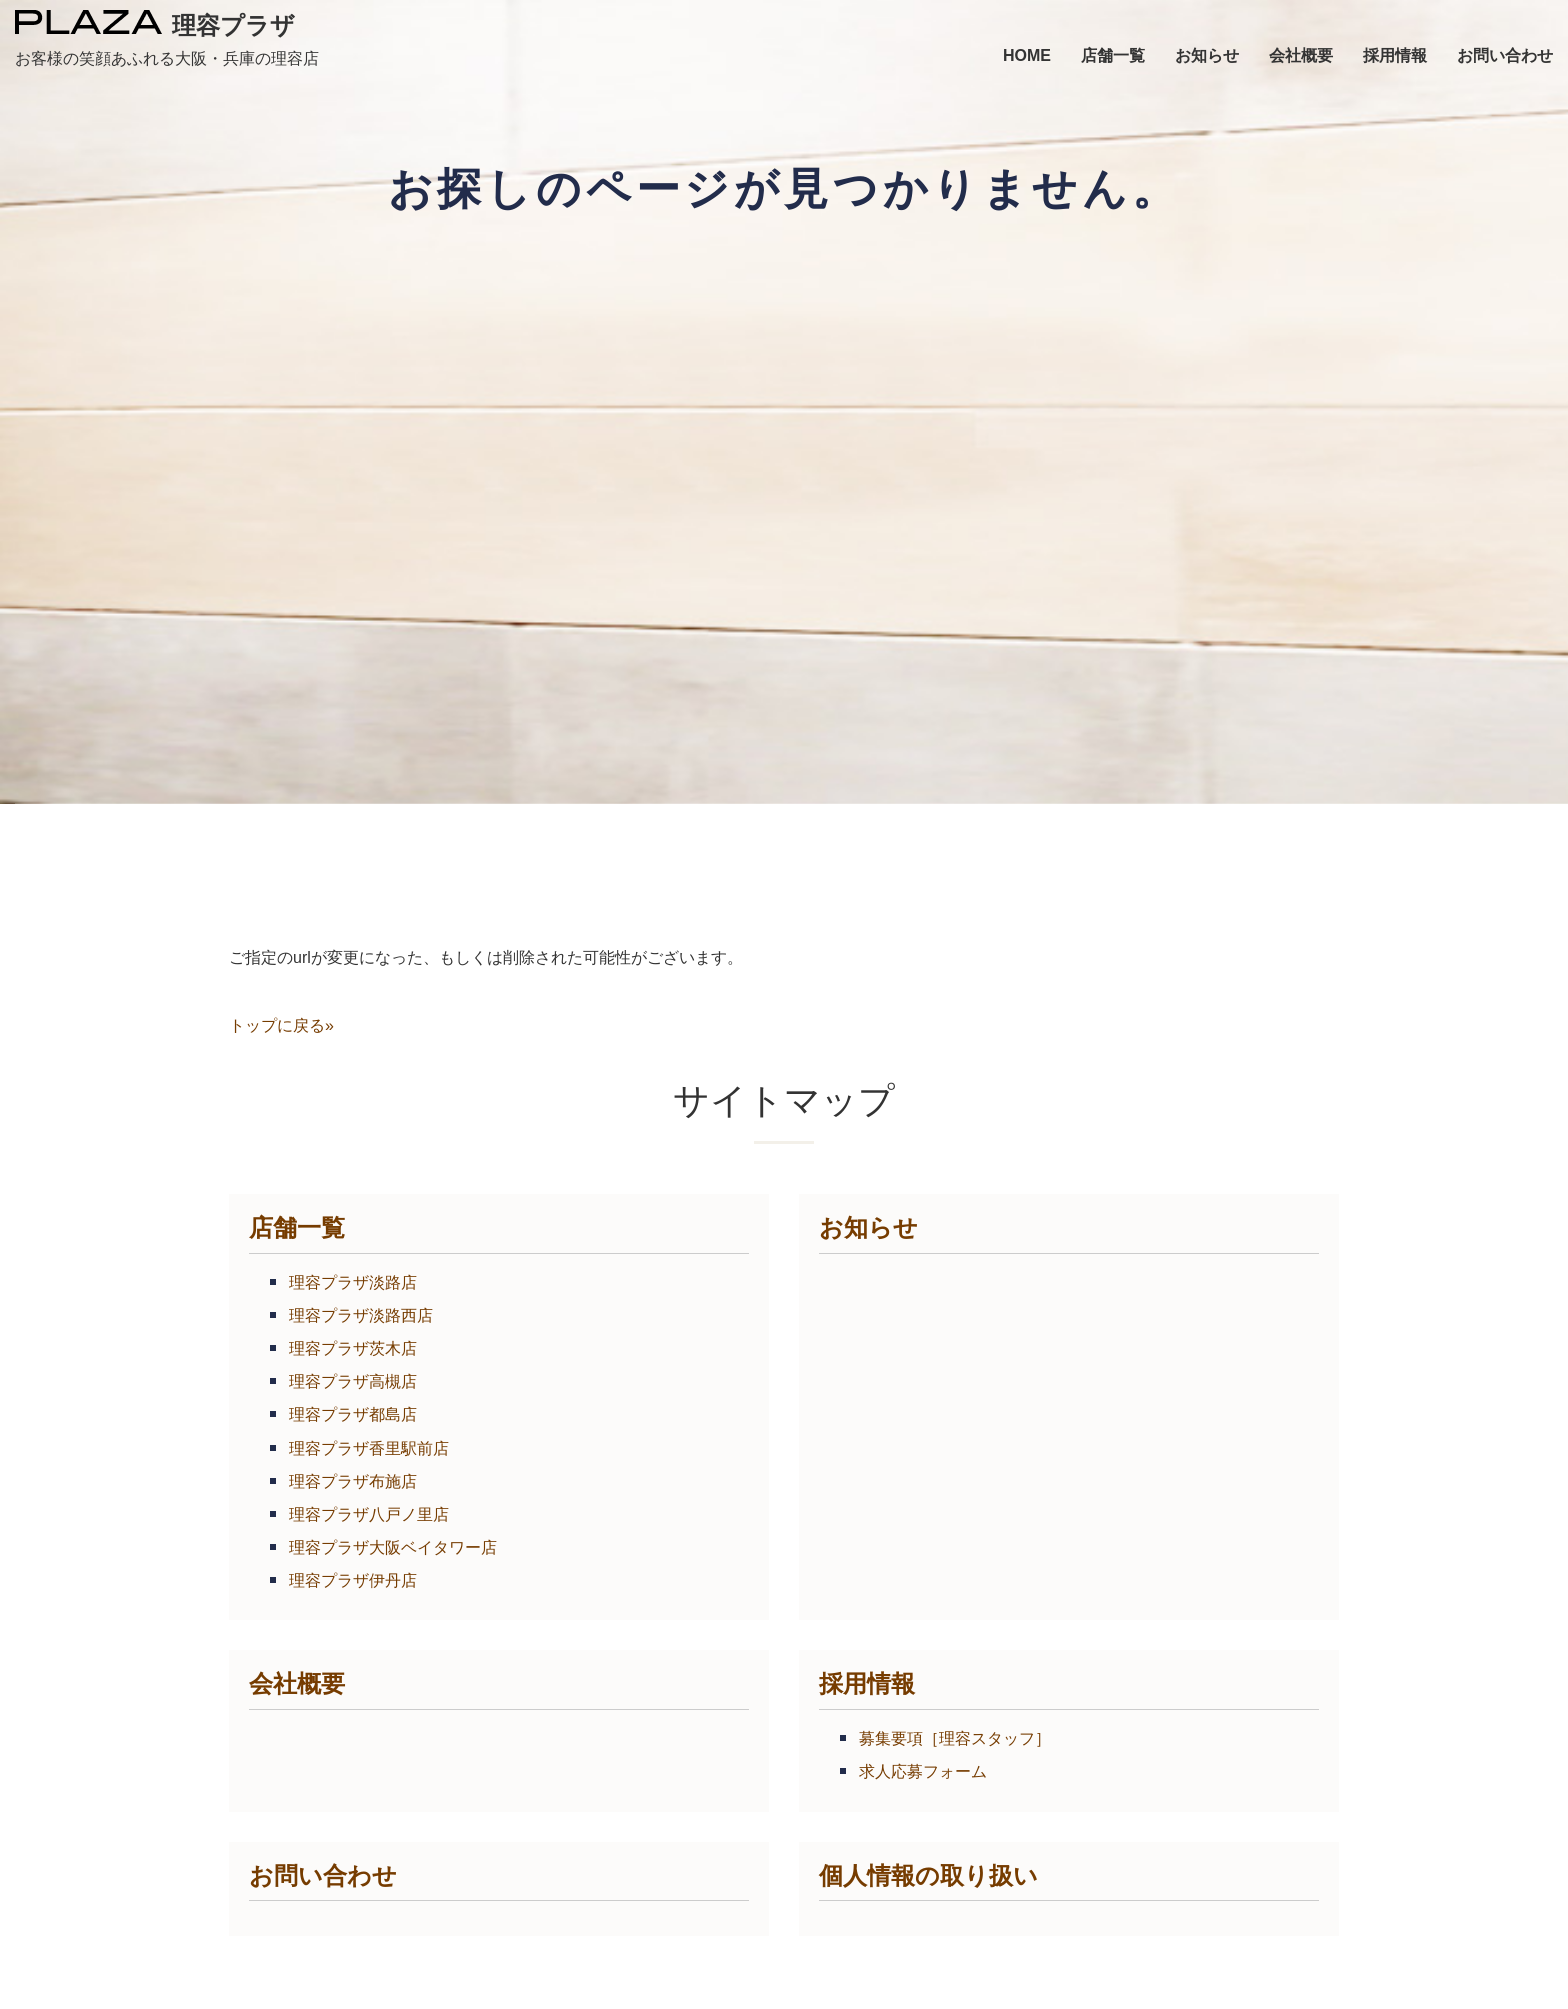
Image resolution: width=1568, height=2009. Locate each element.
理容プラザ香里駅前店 (369, 1448)
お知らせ (868, 1227)
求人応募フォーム (923, 1771)
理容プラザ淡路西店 (361, 1315)
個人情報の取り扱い (928, 1875)
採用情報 (867, 1683)
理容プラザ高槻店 (353, 1381)
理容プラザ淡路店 (353, 1282)
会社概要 (297, 1683)
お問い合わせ (323, 1875)
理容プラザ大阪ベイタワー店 (393, 1547)
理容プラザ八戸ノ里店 (369, 1514)
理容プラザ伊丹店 (353, 1580)
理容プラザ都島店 (353, 1414)
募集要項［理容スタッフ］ (955, 1738)
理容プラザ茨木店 (353, 1348)
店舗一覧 (297, 1227)
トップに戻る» (281, 1025)
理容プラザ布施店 (353, 1481)
